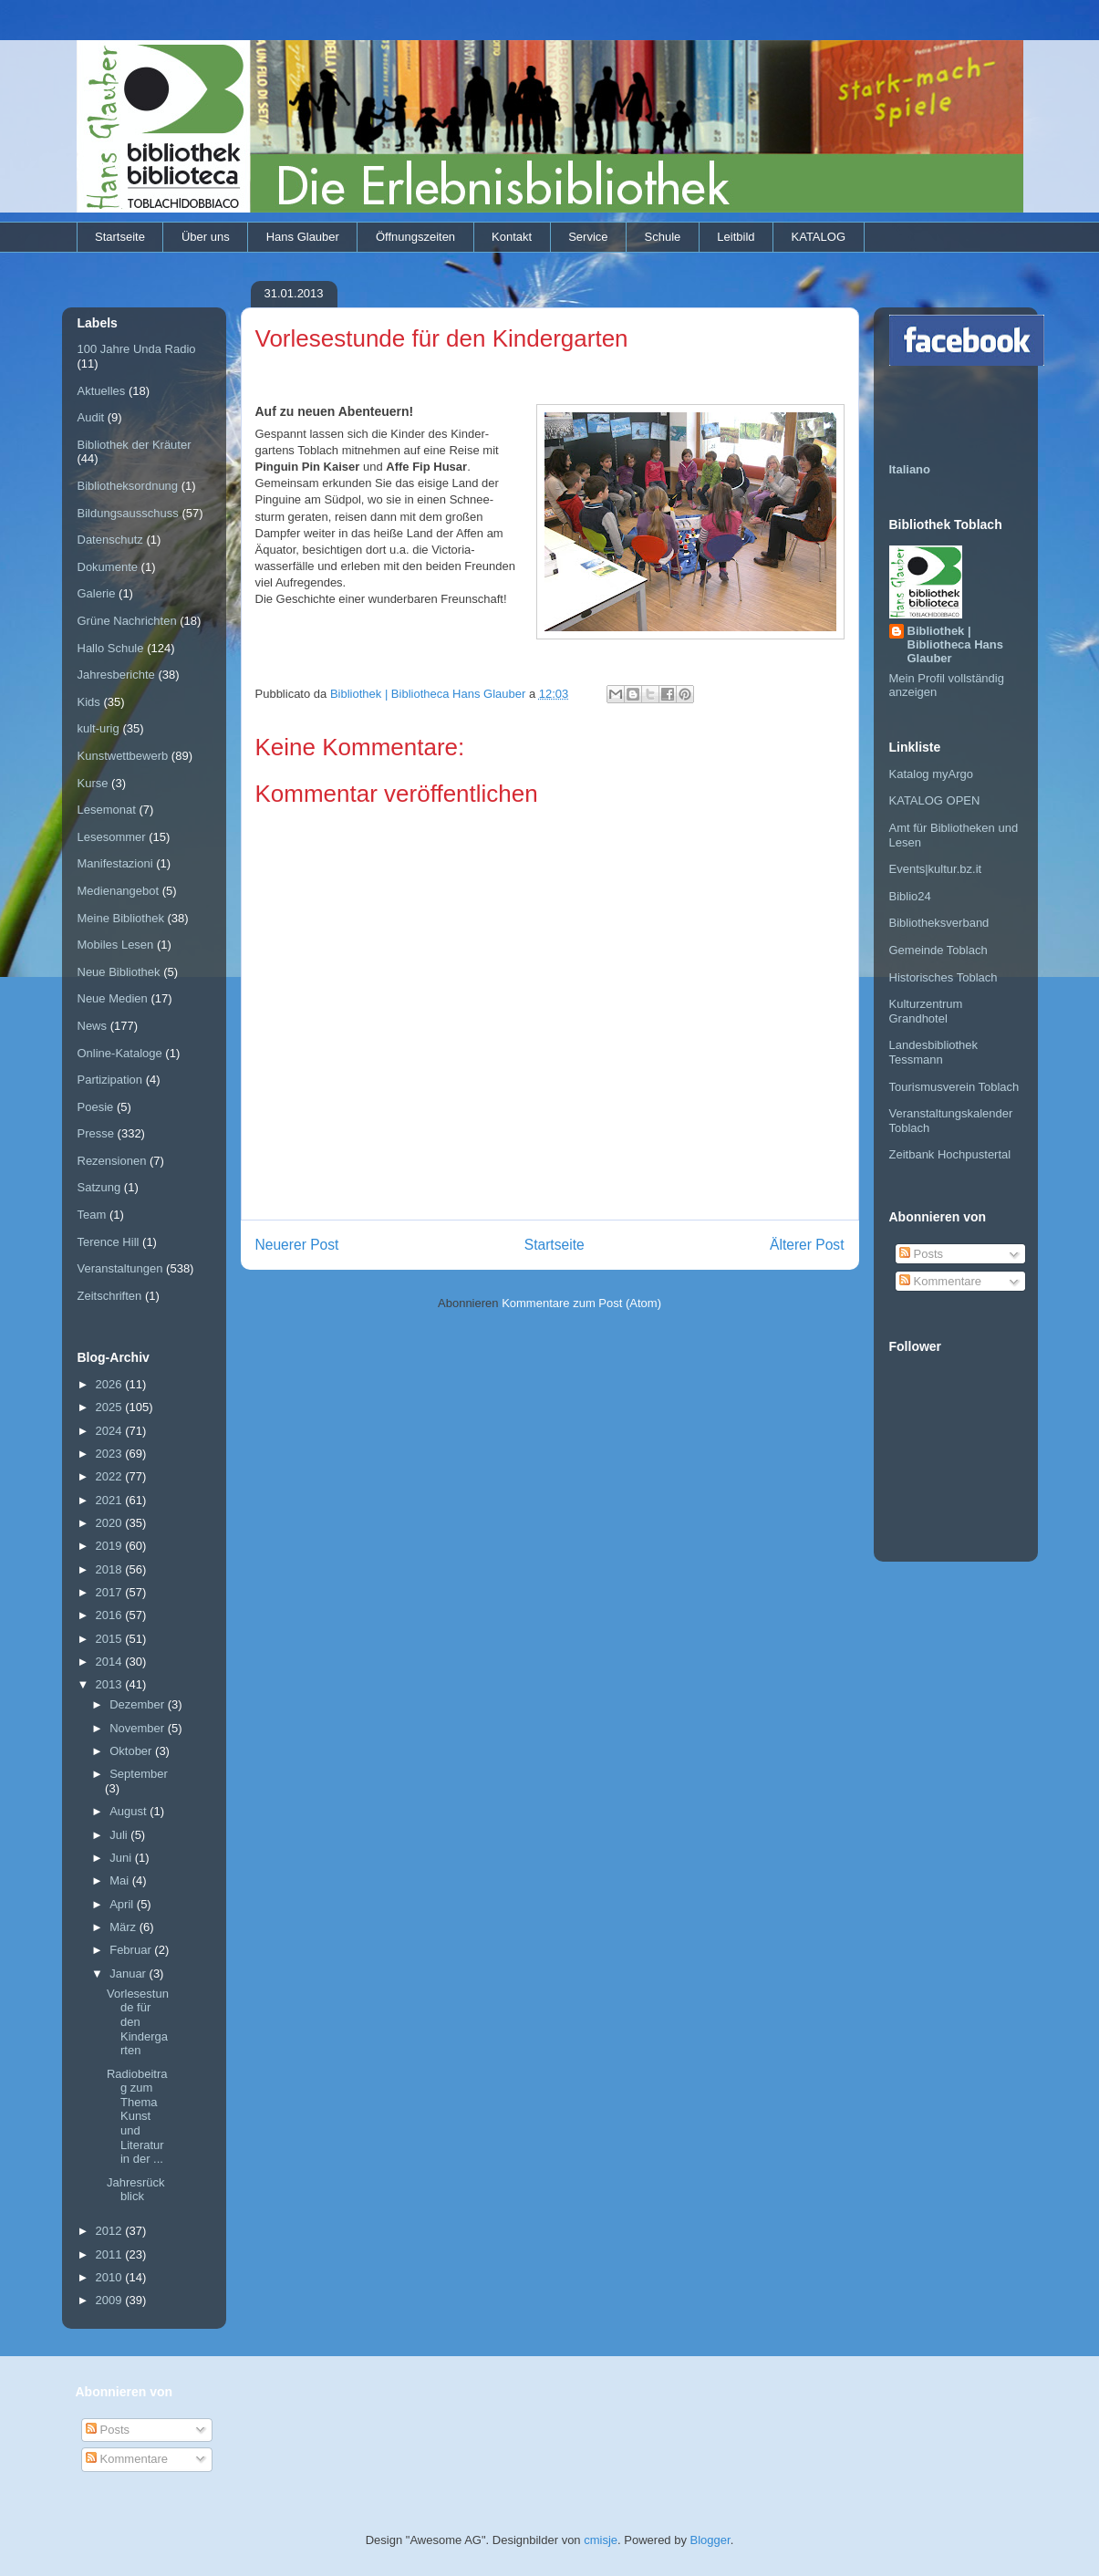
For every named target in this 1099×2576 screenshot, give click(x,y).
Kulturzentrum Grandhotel (926, 1011)
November (138, 1728)
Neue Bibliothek (119, 972)
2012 (111, 2231)
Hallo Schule (111, 648)
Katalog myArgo (931, 774)
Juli (119, 1835)
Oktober (132, 1751)
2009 (111, 2300)
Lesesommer (112, 837)
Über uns (205, 237)
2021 (111, 1500)
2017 (111, 1592)
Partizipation (110, 1079)
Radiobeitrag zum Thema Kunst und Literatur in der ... (137, 2116)
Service (587, 237)
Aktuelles (102, 391)
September (138, 1774)
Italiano (910, 469)
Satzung (99, 1187)
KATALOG (818, 237)
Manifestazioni (115, 863)
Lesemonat (107, 809)
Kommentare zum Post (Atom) (581, 1303)
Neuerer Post (297, 1244)
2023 (111, 1453)
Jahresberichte (116, 674)
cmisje (600, 2540)
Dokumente (108, 567)
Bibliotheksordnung (128, 486)
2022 (111, 1476)
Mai (120, 1880)
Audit (91, 417)
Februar (131, 1950)
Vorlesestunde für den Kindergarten (138, 2022)
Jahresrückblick (136, 2190)
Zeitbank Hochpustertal (950, 1154)
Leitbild (735, 237)
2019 (111, 1546)
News (93, 1026)
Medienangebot (119, 891)
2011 (111, 2254)
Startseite (120, 237)
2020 (111, 1523)
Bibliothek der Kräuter (135, 445)
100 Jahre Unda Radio (137, 349)
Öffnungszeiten (415, 237)
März (124, 1927)
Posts (921, 1254)
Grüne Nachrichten (127, 621)
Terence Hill (109, 1242)
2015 (111, 1639)
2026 (111, 1384)
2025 (111, 1407)
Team (92, 1214)
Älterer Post (807, 1244)
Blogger (710, 2540)
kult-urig (98, 728)
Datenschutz (110, 539)
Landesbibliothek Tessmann (934, 1052)
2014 (111, 1661)
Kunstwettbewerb (123, 756)
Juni (121, 1857)
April (123, 1904)
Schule (663, 237)
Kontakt (512, 237)
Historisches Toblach (943, 977)
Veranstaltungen (120, 1268)
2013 (111, 1684)
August (129, 1811)
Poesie (96, 1107)
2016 (111, 1615)
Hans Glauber (302, 237)
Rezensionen (112, 1161)
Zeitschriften (110, 1296)
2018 (111, 1569)
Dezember (138, 1704)
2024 (111, 1431)
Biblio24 (910, 896)
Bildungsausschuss (128, 513)
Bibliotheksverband (939, 923)
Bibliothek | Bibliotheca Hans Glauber (955, 644)
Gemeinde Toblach (938, 950)
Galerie (97, 593)
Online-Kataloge (120, 1053)
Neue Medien (113, 998)
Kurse (93, 783)
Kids (89, 702)
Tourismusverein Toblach (954, 1087)
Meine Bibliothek (121, 918)
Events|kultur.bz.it (935, 869)
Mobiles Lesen (116, 944)
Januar (129, 1973)
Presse (96, 1133)
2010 (111, 2277)
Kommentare (940, 1281)
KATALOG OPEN (934, 800)
